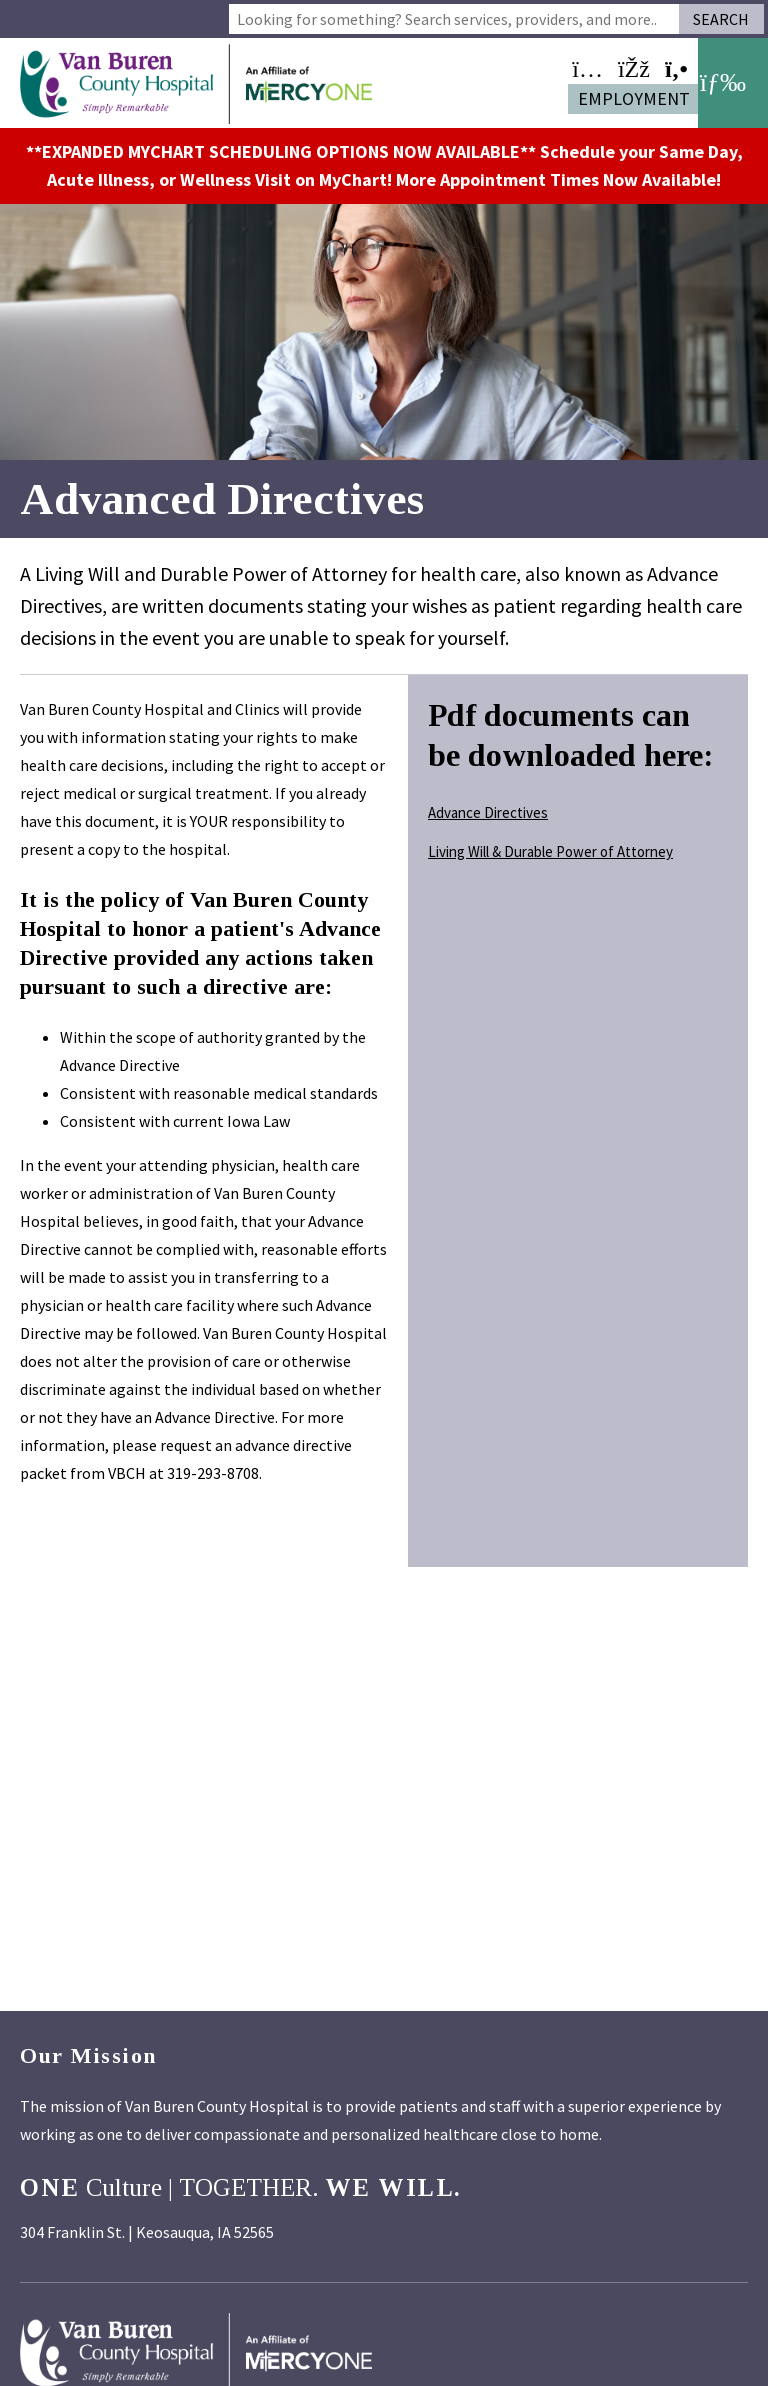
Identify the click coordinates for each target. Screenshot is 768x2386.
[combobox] (454, 19)
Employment (634, 98)
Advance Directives (488, 812)
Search (721, 19)
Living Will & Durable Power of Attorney (550, 851)
